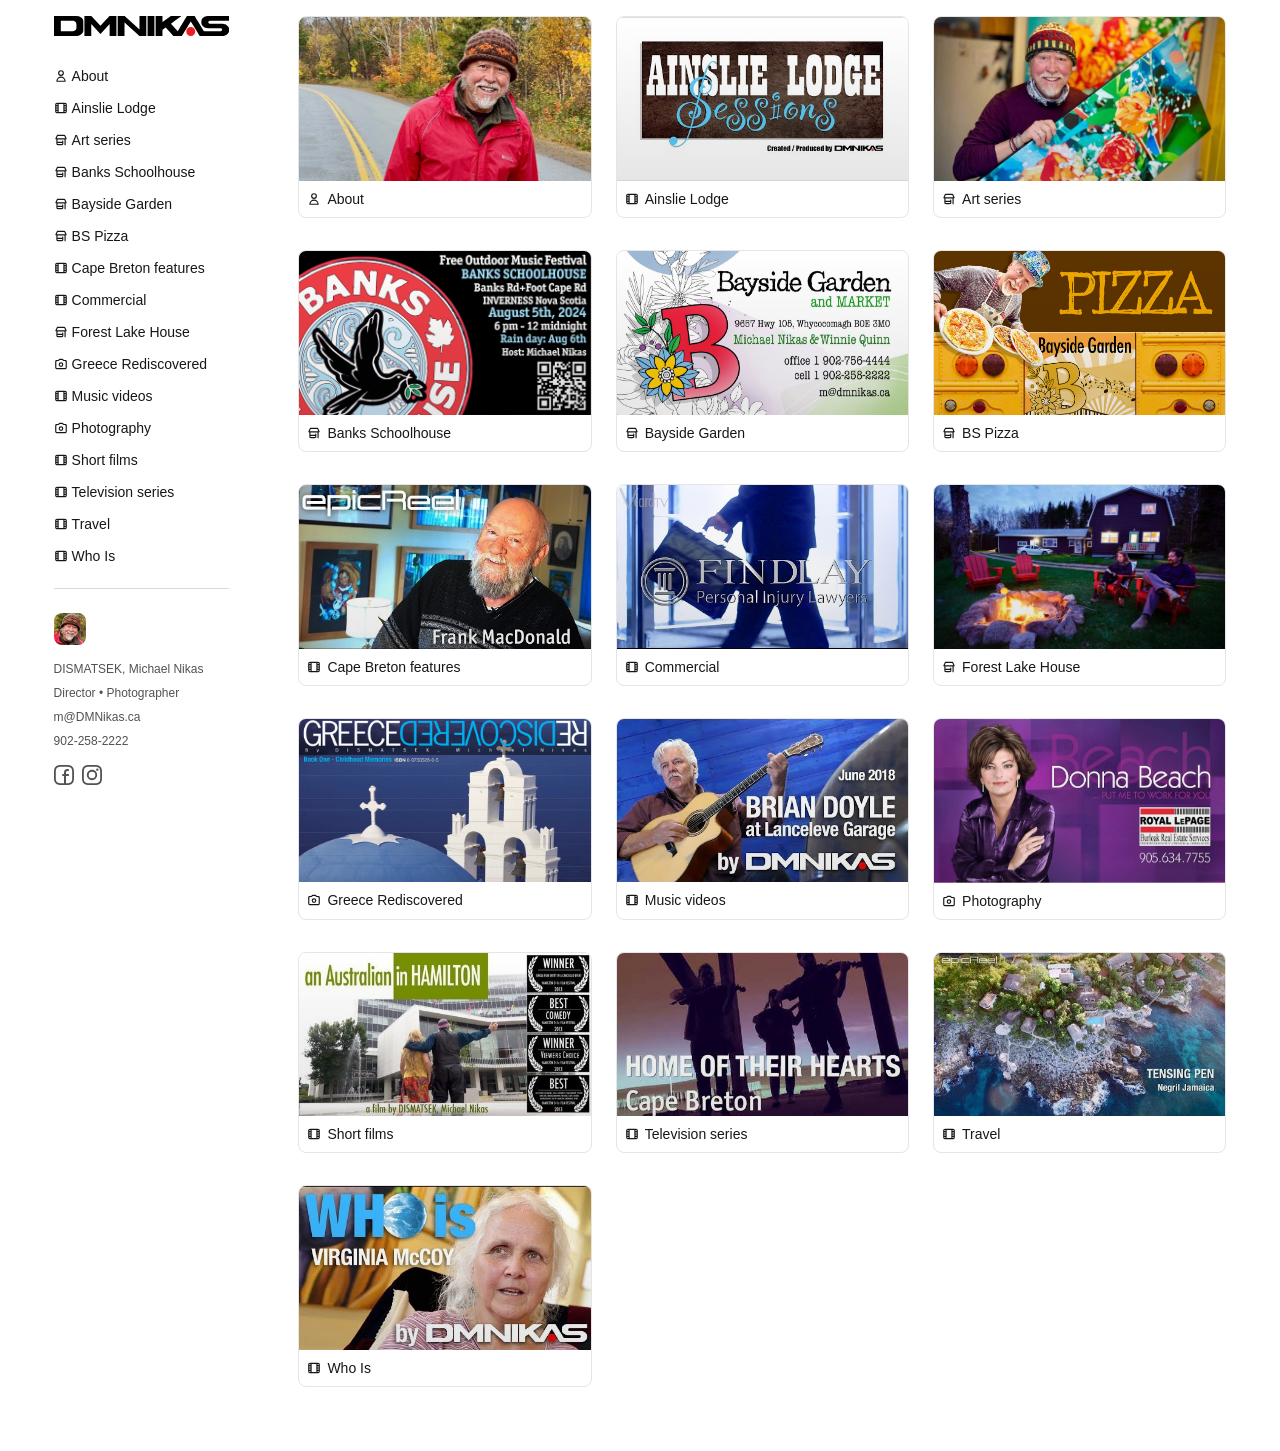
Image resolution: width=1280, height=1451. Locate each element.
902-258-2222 (91, 741)
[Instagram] (92, 775)
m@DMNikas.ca (97, 717)
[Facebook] (64, 775)
